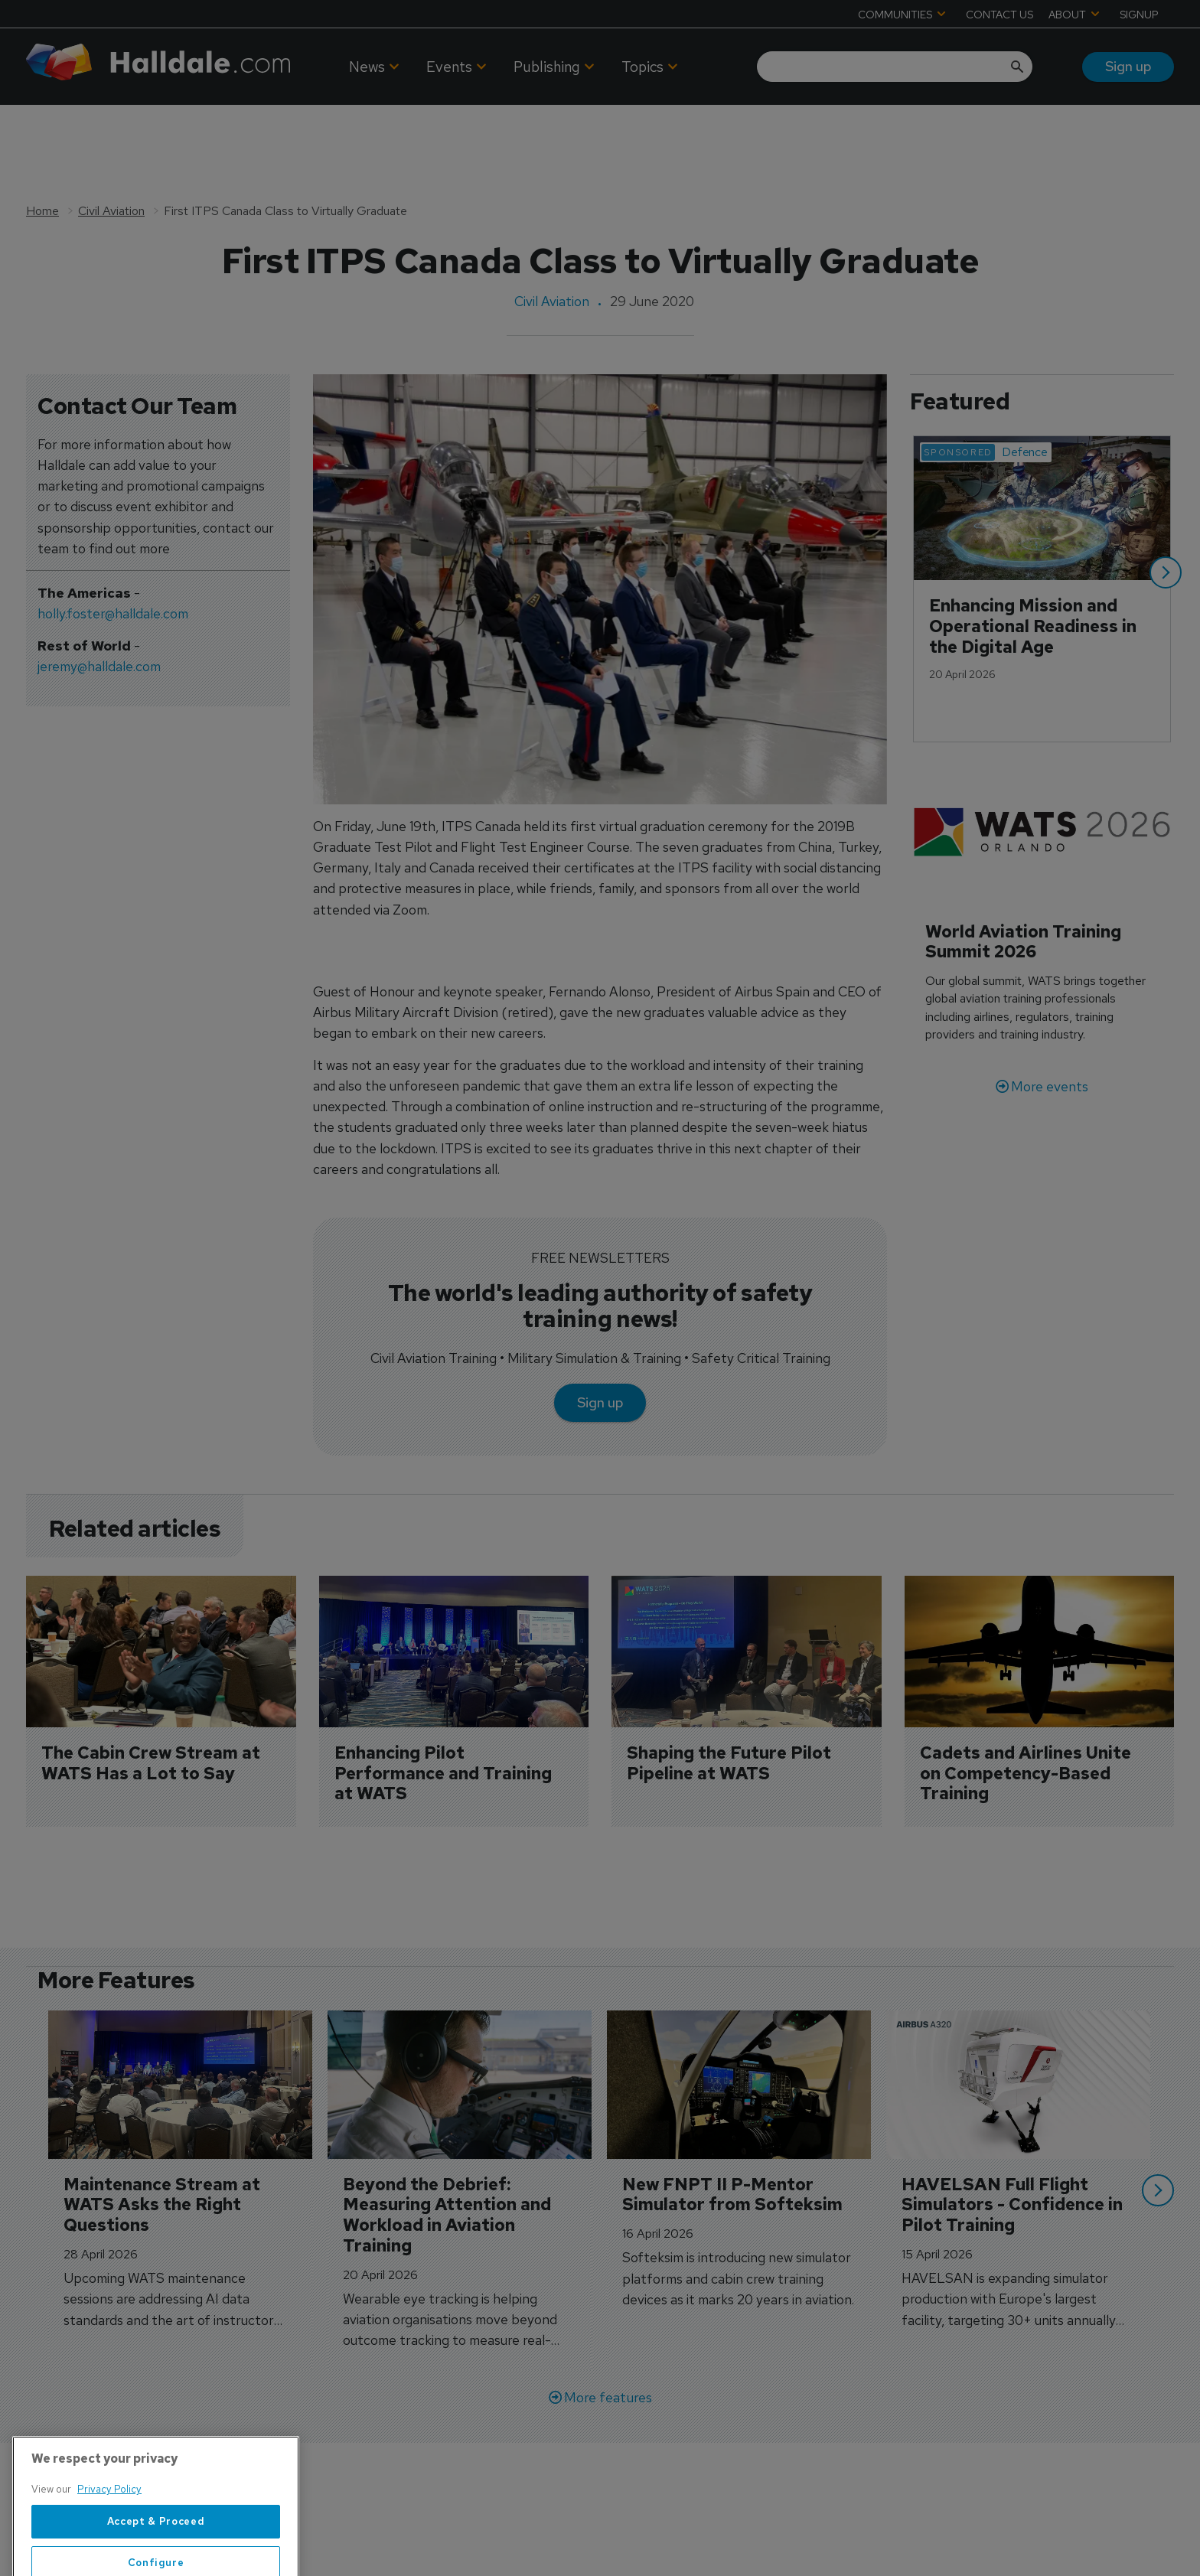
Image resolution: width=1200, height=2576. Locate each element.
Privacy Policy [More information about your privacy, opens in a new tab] (109, 2537)
